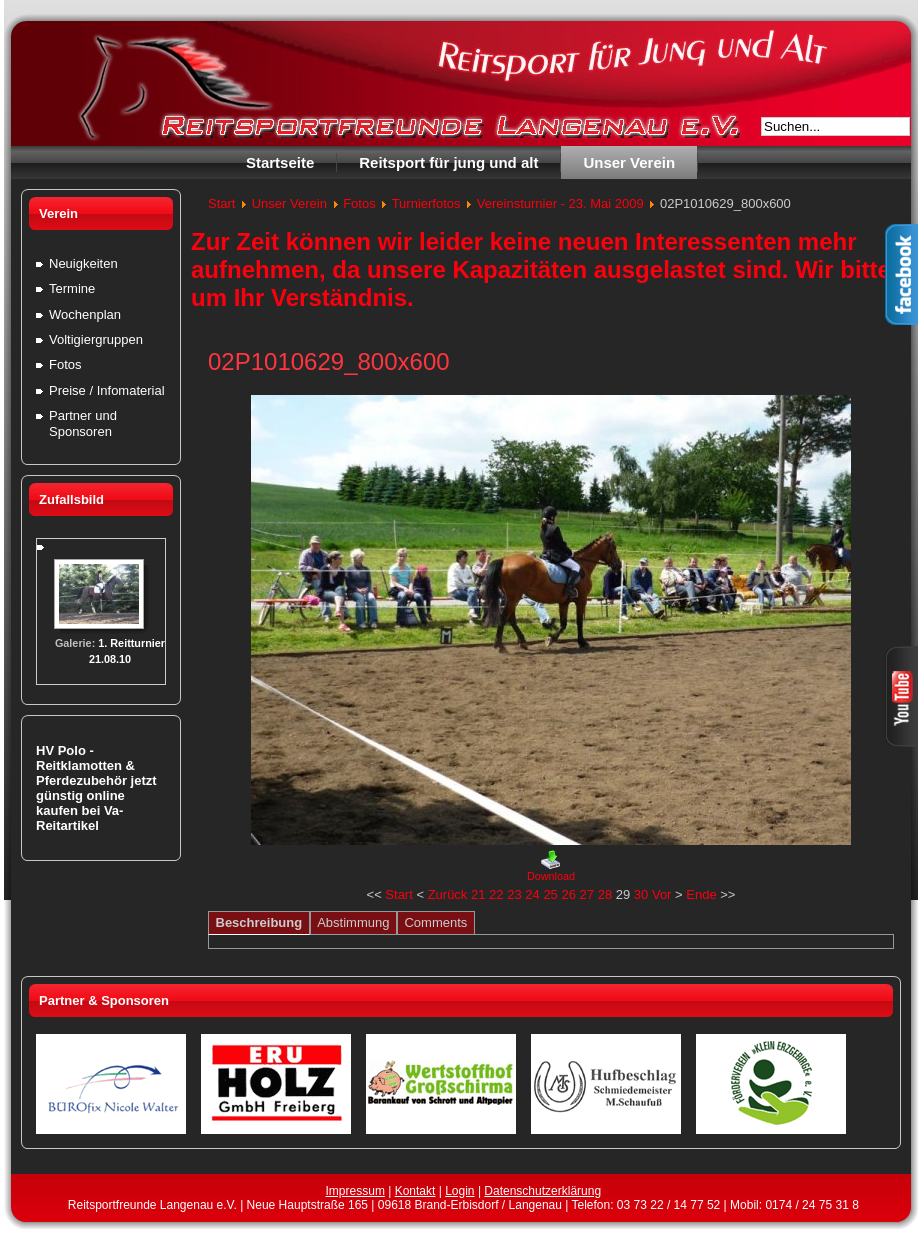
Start (221, 203)
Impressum (355, 1191)
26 (568, 894)
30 (641, 894)
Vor (662, 894)
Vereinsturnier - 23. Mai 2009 (560, 203)
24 (532, 894)
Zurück (448, 894)
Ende (701, 894)
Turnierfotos (426, 203)
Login (459, 1191)
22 (496, 894)
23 (514, 894)
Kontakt (415, 1191)
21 (478, 894)
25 (550, 894)
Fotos (359, 203)
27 (587, 894)
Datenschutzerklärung (542, 1191)
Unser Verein (289, 203)
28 (605, 894)
